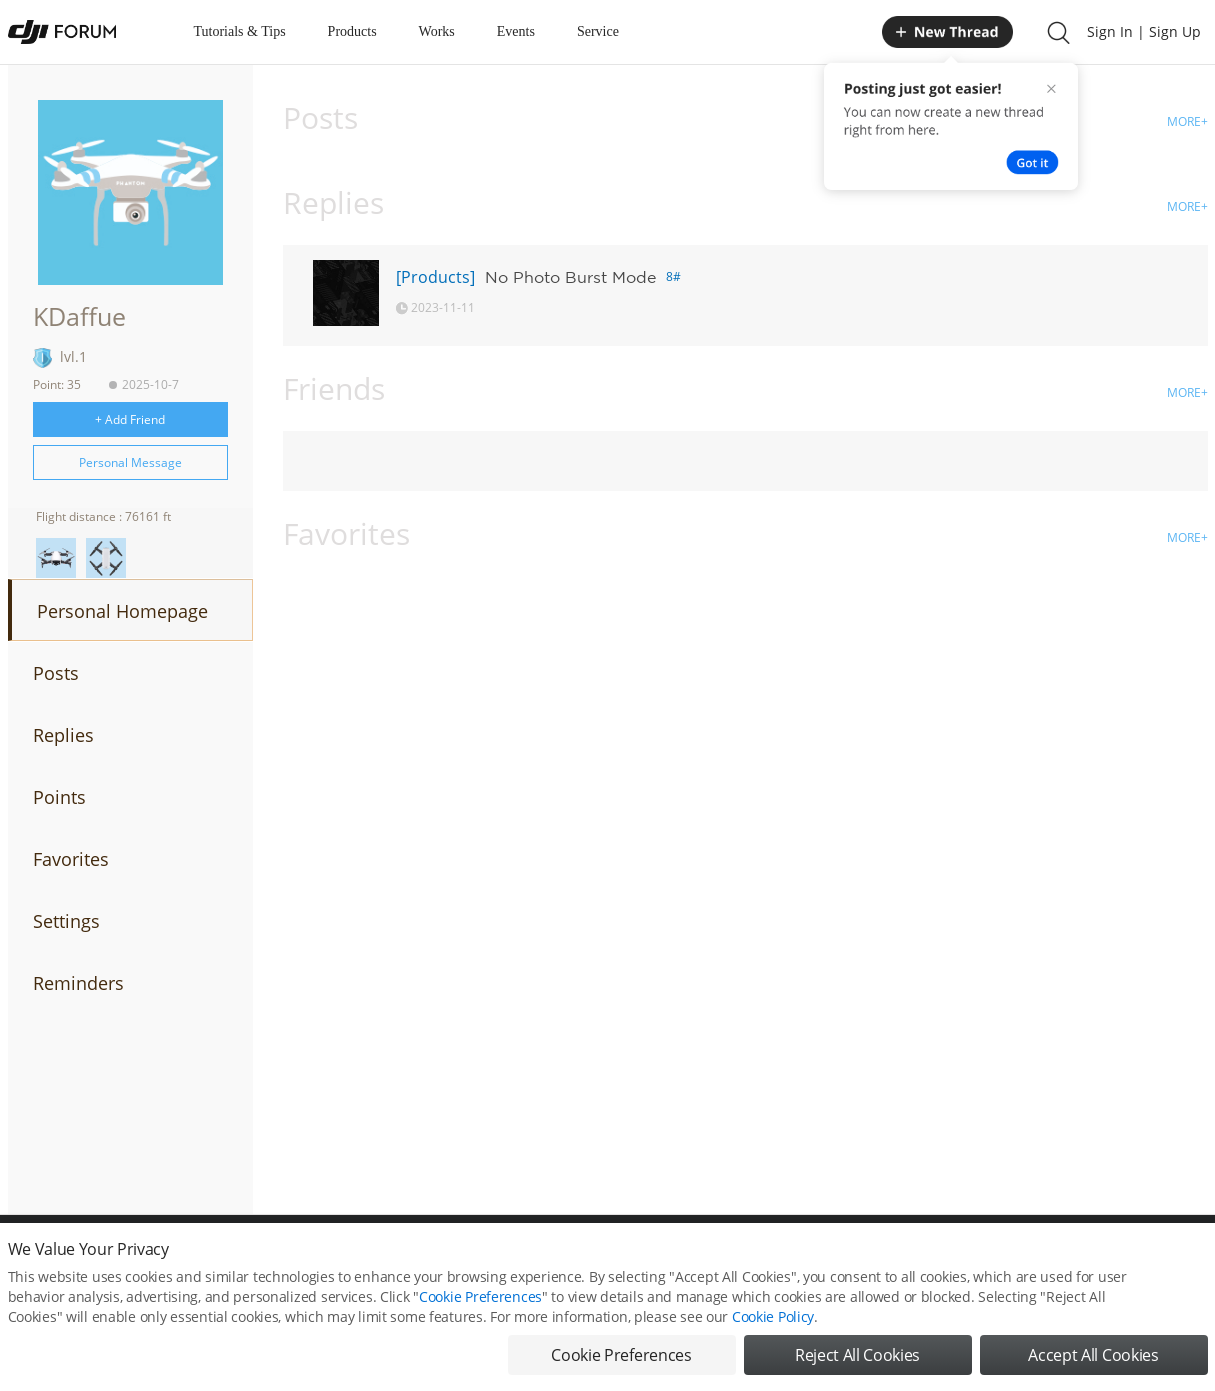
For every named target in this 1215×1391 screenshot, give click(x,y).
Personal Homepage (122, 611)
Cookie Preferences (480, 1300)
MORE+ (1187, 121)
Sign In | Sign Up (1144, 31)
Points (59, 797)
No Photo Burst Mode (570, 277)
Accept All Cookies (1093, 1359)
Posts (56, 673)
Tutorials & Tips (240, 31)
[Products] (435, 277)
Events (516, 31)
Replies (63, 735)
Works (437, 31)
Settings (66, 921)
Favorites (71, 859)
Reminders (78, 983)
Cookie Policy (773, 1320)
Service (598, 31)
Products (352, 31)
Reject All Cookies (857, 1359)
